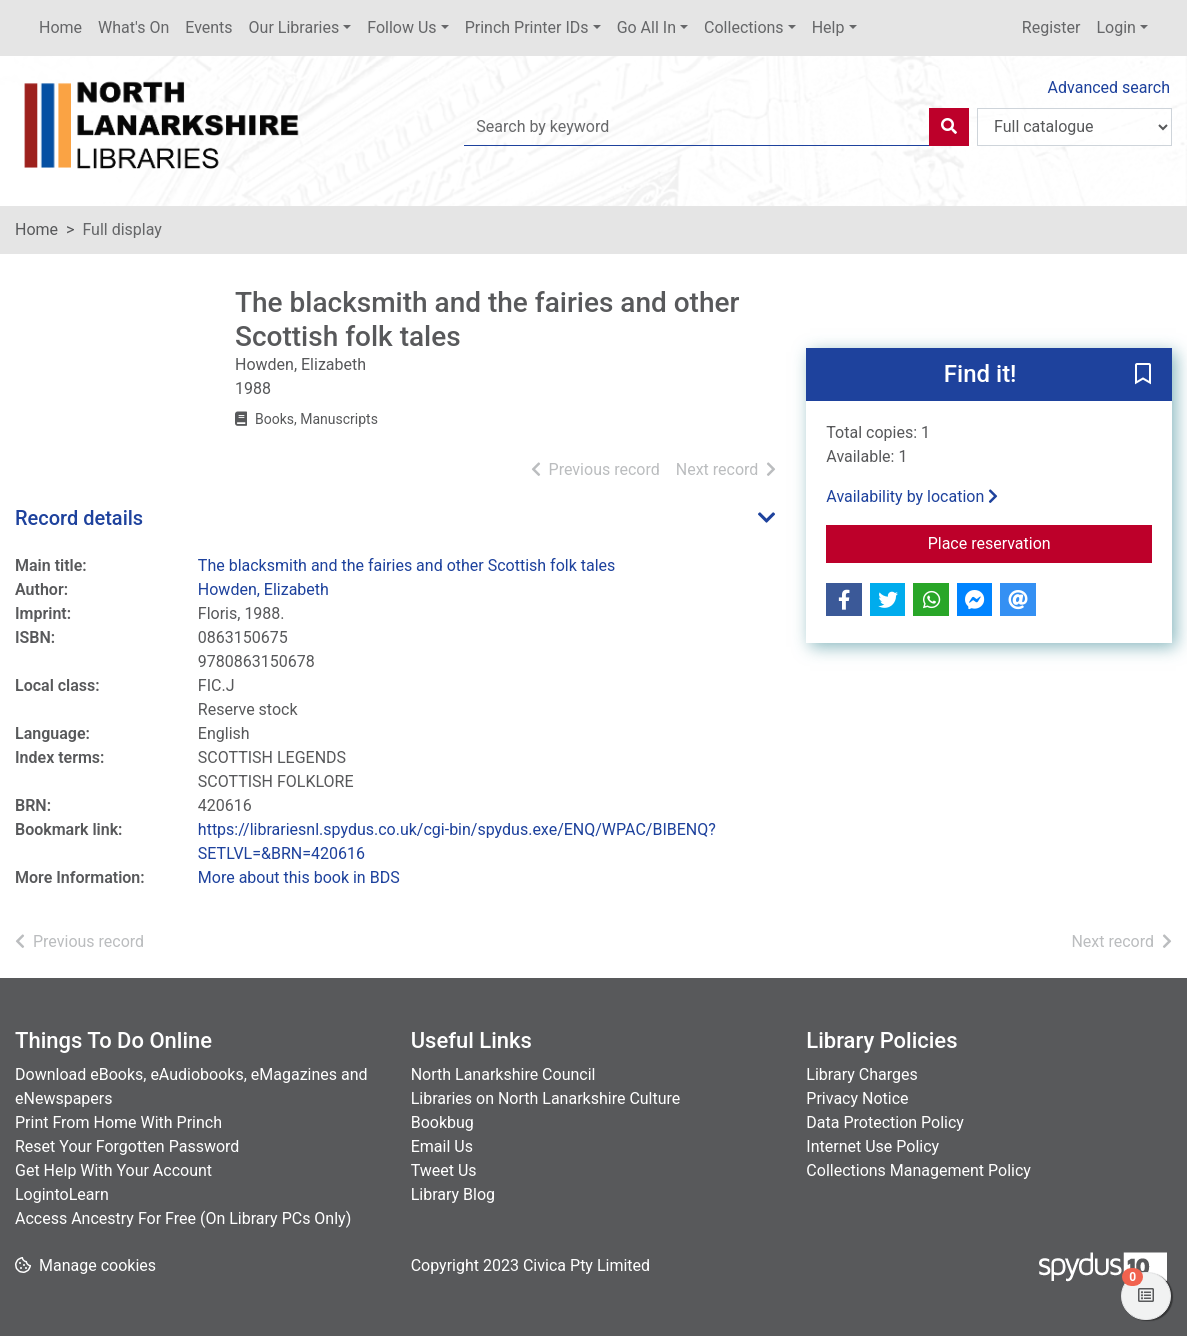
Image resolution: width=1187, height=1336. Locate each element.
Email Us (442, 1146)
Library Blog (453, 1194)
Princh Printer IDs (527, 27)
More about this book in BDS (299, 877)
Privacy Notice (857, 1098)
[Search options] (1074, 127)
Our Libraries (294, 27)
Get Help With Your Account (113, 1170)
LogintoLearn (62, 1194)
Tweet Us (444, 1170)
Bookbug (442, 1122)
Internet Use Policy (872, 1146)
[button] (1143, 376)
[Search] (949, 127)
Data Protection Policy (885, 1122)
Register (1051, 27)
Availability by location (912, 496)
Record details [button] (79, 518)
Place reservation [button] (1040, 542)
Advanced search (1109, 87)
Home (60, 27)
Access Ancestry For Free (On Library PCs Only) (183, 1218)
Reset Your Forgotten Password (127, 1146)
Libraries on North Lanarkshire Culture (546, 1098)
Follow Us (401, 27)
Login (1115, 27)
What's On (133, 27)
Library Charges (861, 1074)
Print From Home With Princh (118, 1122)
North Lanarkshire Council (503, 1074)
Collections (744, 27)
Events (208, 27)
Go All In (646, 27)
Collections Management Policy (918, 1170)
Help (828, 27)
